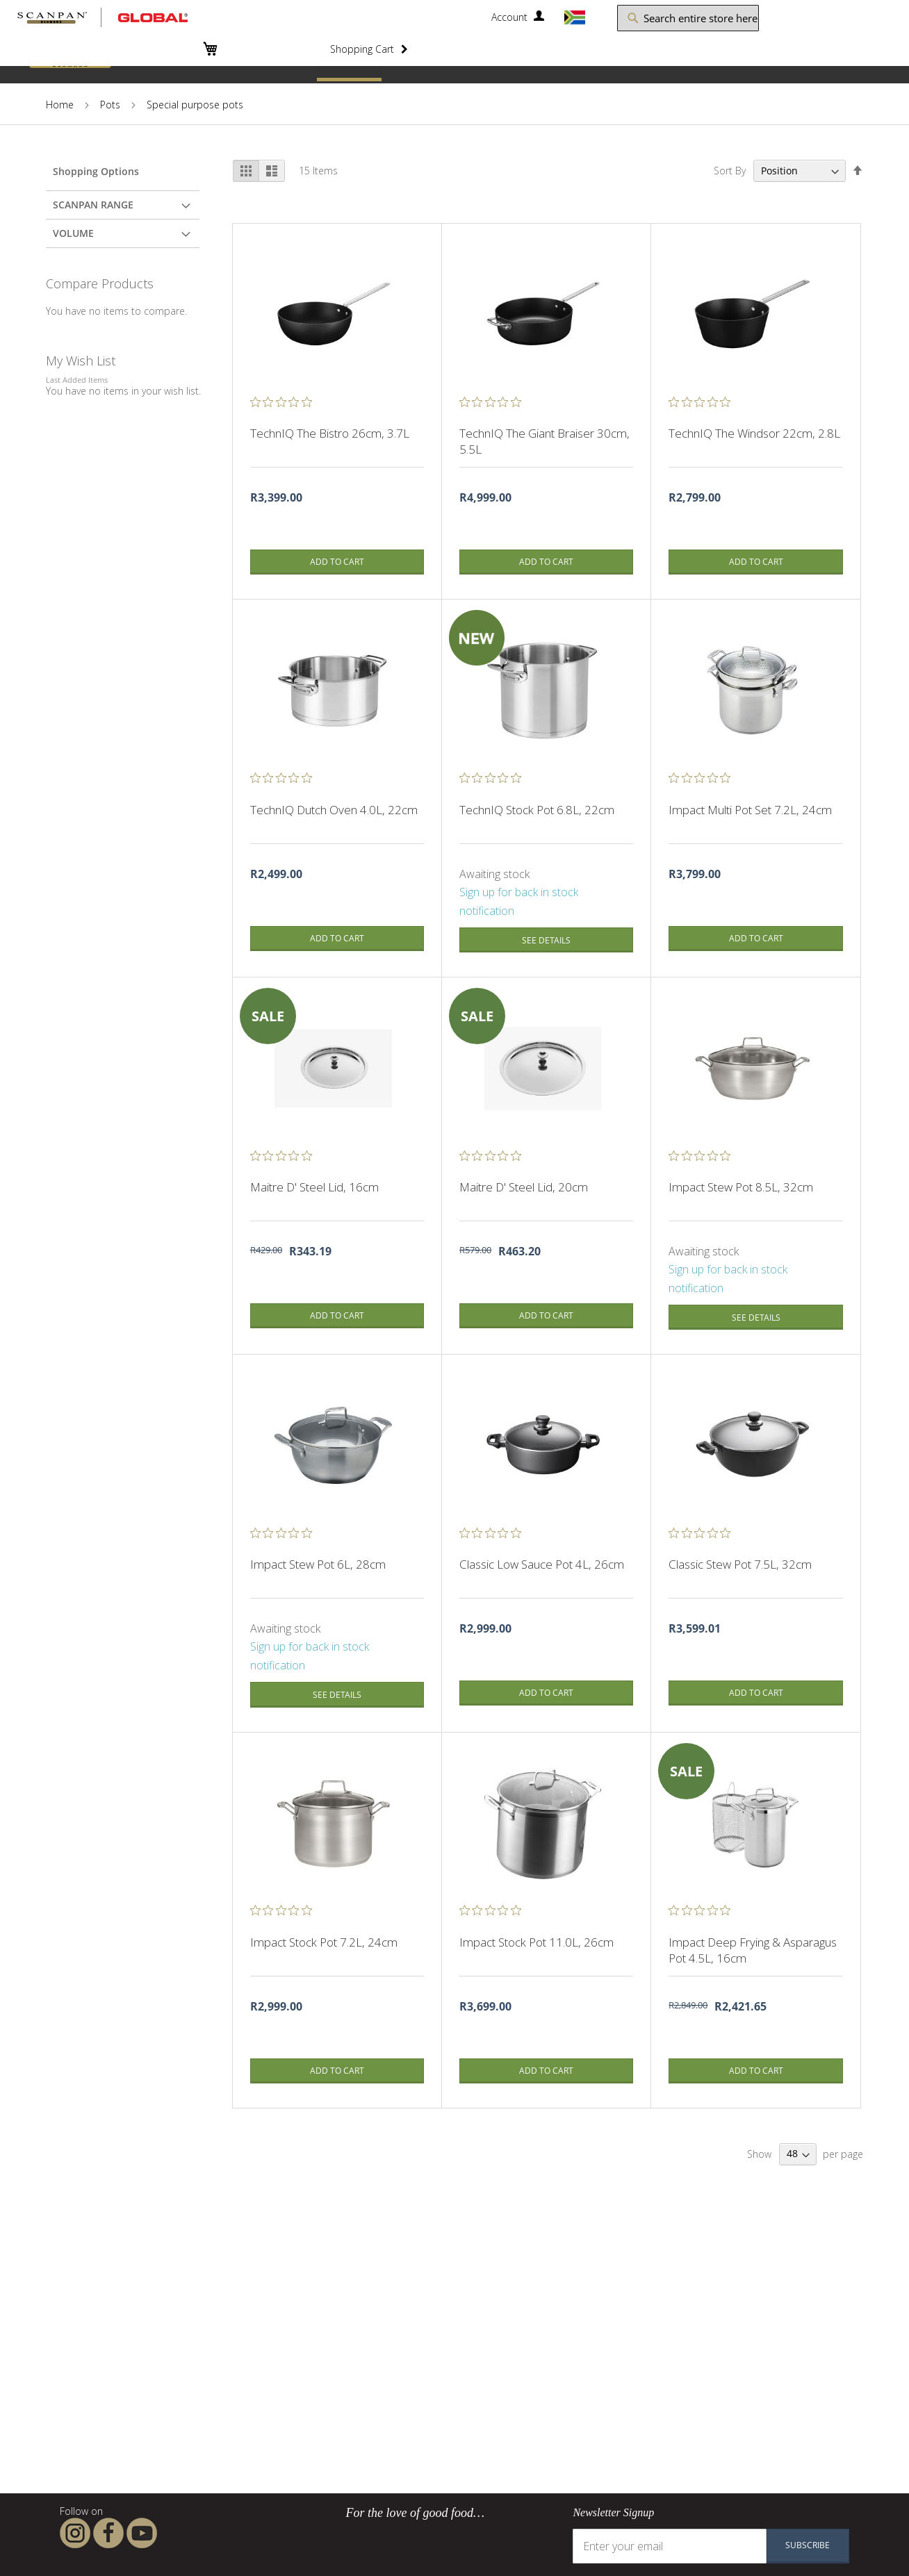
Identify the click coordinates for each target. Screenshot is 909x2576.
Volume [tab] (73, 233)
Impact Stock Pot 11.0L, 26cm (536, 1942)
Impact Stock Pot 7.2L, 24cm (324, 1942)
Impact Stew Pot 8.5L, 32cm (741, 1187)
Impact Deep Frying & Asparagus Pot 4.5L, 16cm (753, 1950)
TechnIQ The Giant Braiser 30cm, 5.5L (544, 441)
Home (60, 104)
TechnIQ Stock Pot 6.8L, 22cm (536, 810)
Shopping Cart (362, 47)
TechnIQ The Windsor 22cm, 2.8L (754, 433)
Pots (110, 104)
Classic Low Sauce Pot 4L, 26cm (541, 1564)
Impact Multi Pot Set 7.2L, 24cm (750, 810)
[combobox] (679, 18)
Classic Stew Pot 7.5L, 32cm (740, 1564)
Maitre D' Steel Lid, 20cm (523, 1187)
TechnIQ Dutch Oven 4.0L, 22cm (334, 810)
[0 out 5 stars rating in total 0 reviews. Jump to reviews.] (284, 401)
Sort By (730, 170)
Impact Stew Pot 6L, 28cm (318, 1564)
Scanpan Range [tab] (93, 204)
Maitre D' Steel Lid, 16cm (314, 1187)
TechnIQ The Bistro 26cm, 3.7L (329, 433)
